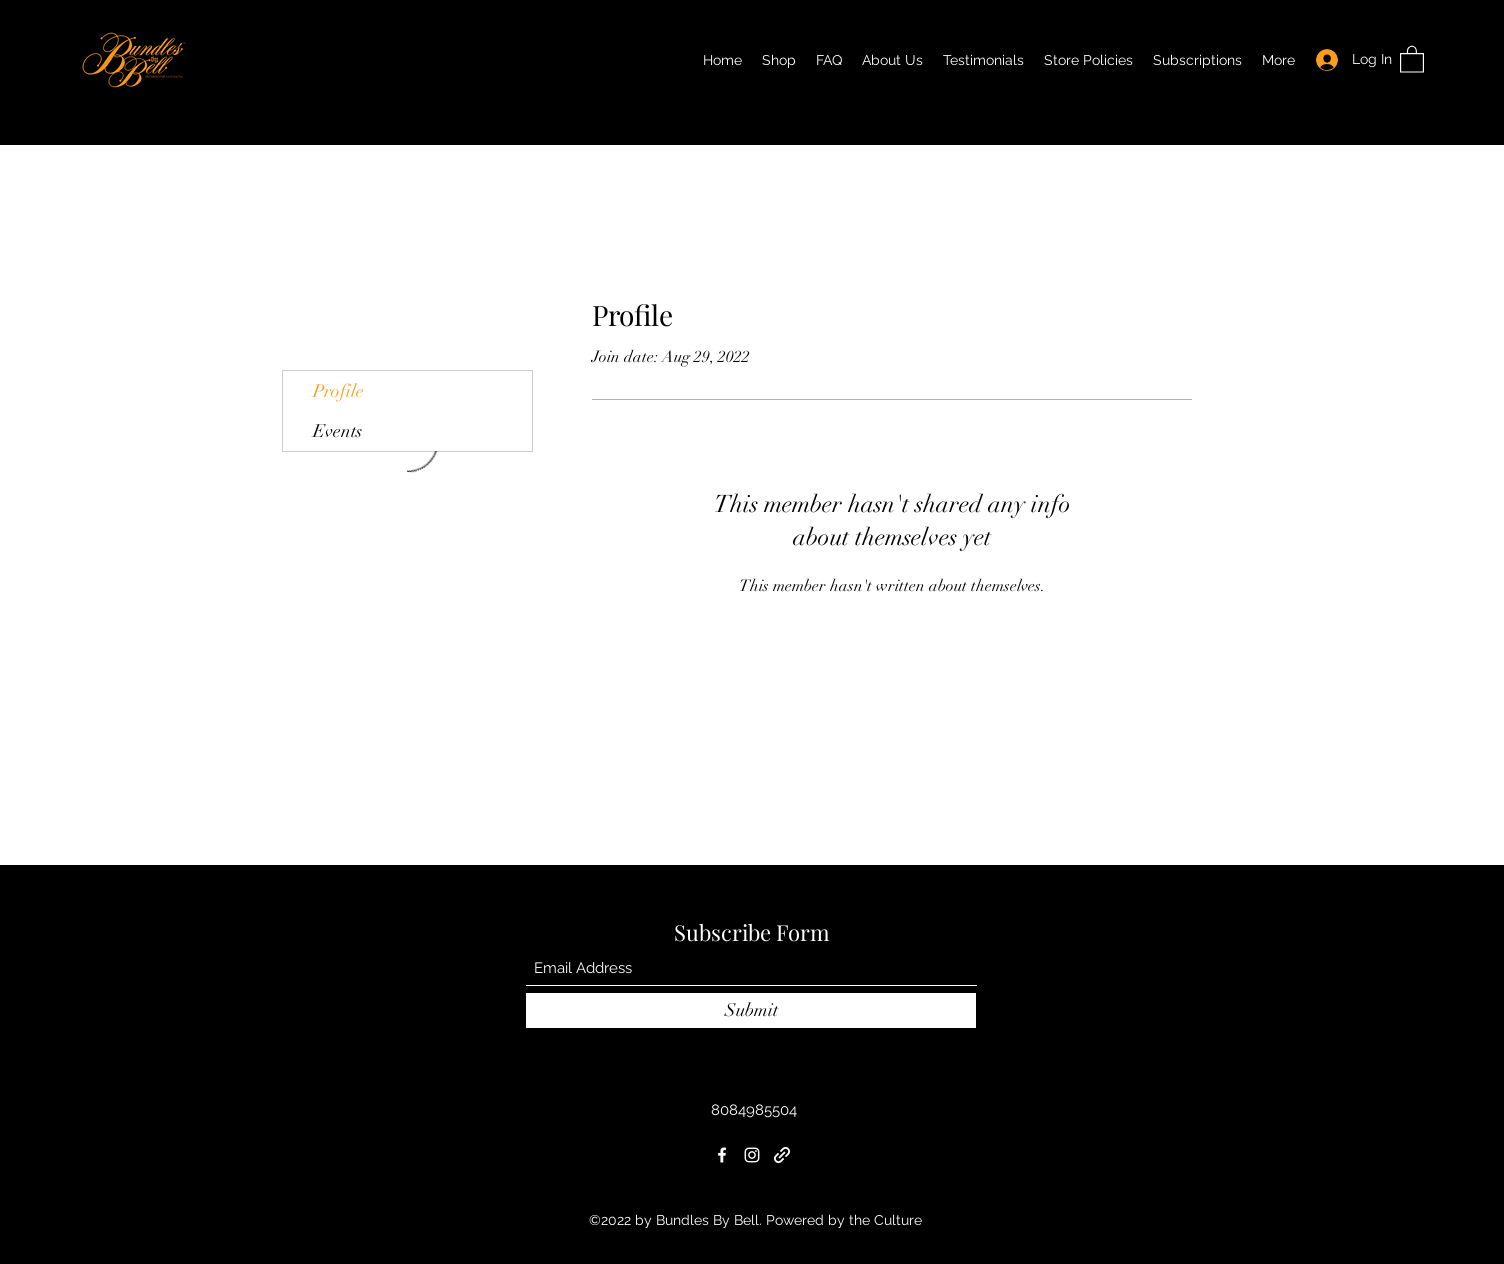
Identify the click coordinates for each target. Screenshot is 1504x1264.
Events (337, 431)
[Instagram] (752, 1155)
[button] (1412, 58)
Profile (338, 391)
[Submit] (751, 1010)
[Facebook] (722, 1155)
